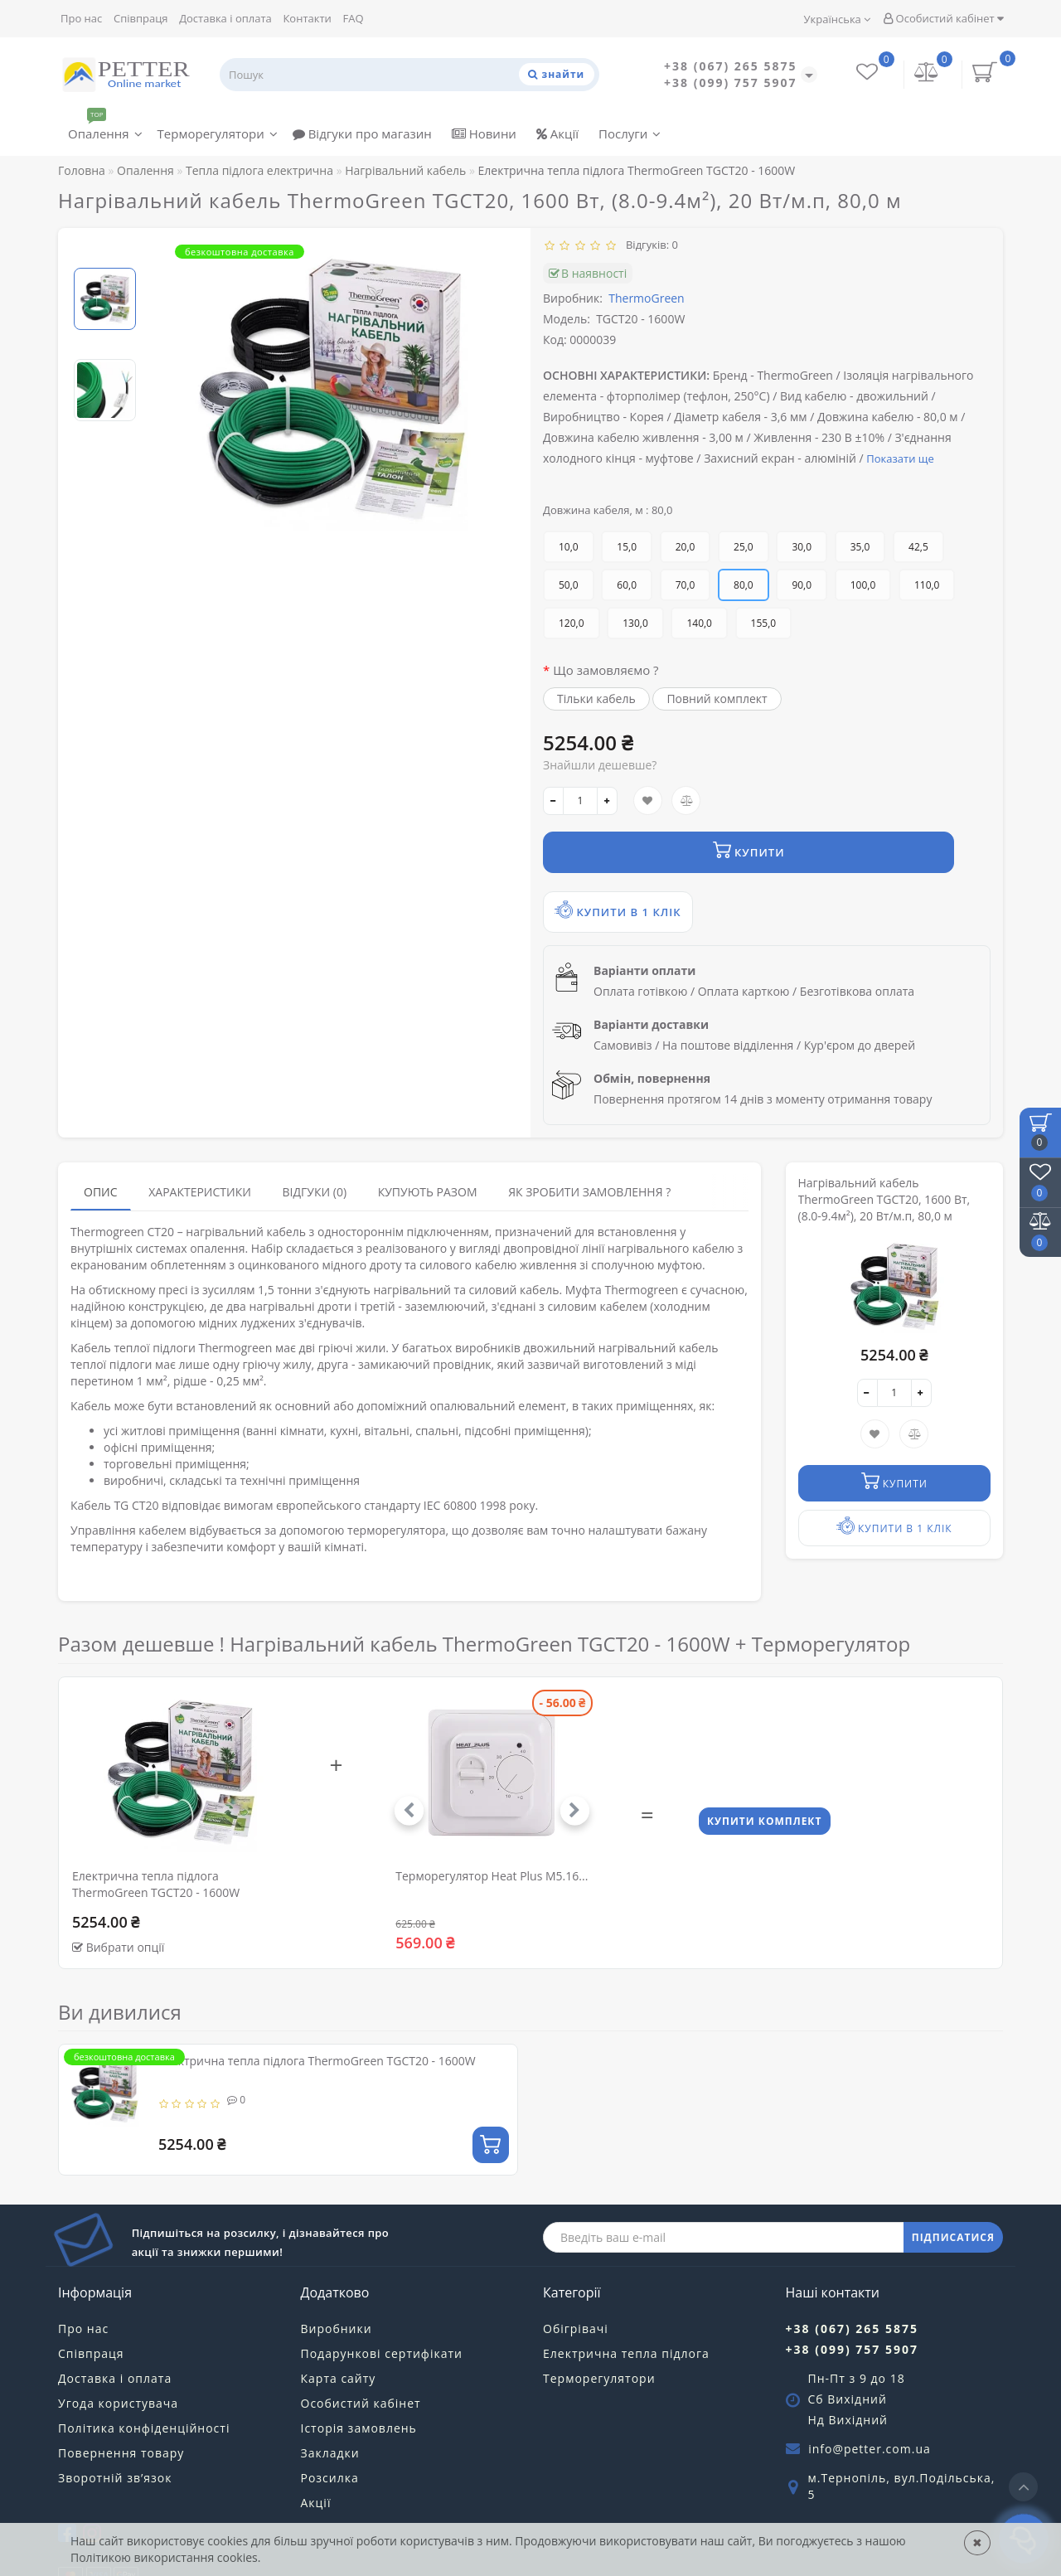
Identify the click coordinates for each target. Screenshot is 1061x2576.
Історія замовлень (359, 2386)
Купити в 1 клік (796, 858)
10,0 (569, 547)
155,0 (764, 623)
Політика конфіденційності (144, 2386)
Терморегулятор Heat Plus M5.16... (491, 1833)
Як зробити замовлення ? (589, 1149)
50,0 (569, 585)
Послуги (629, 133)
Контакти (307, 18)
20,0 (685, 547)
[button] (564, 1768)
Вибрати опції (125, 1905)
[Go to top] (1023, 2486)
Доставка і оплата (225, 18)
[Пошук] (549, 74)
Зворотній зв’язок (115, 2435)
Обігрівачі (575, 2286)
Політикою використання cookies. (165, 2557)
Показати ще (899, 458)
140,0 (699, 623)
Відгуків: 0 (649, 244)
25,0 (743, 547)
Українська (837, 19)
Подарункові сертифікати (382, 2311)
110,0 (927, 585)
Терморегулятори (217, 133)
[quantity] (580, 801)
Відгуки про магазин (362, 133)
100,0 (863, 585)
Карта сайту (338, 2336)
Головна (81, 170)
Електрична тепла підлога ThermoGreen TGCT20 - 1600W (317, 2018)
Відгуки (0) (314, 1149)
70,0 (685, 585)
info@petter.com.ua (869, 2406)
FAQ (352, 18)
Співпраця (141, 18)
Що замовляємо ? (605, 670)
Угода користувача (118, 2361)
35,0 (860, 547)
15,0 (627, 547)
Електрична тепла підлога (626, 2311)
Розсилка (330, 2435)
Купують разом (427, 1149)
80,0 (743, 585)
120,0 (571, 623)
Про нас (81, 18)
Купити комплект (767, 1781)
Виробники (336, 2286)
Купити (623, 858)
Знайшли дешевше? (599, 765)
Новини (484, 133)
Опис (101, 1149)
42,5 (918, 547)
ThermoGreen (646, 298)
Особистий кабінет (943, 18)
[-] (553, 801)
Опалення (105, 130)
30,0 (801, 547)
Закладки (330, 2410)
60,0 (627, 585)
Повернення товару (121, 2410)
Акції (557, 133)
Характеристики (199, 1149)
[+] (607, 801)
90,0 (801, 585)
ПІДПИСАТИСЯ (953, 2195)
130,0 (635, 623)
